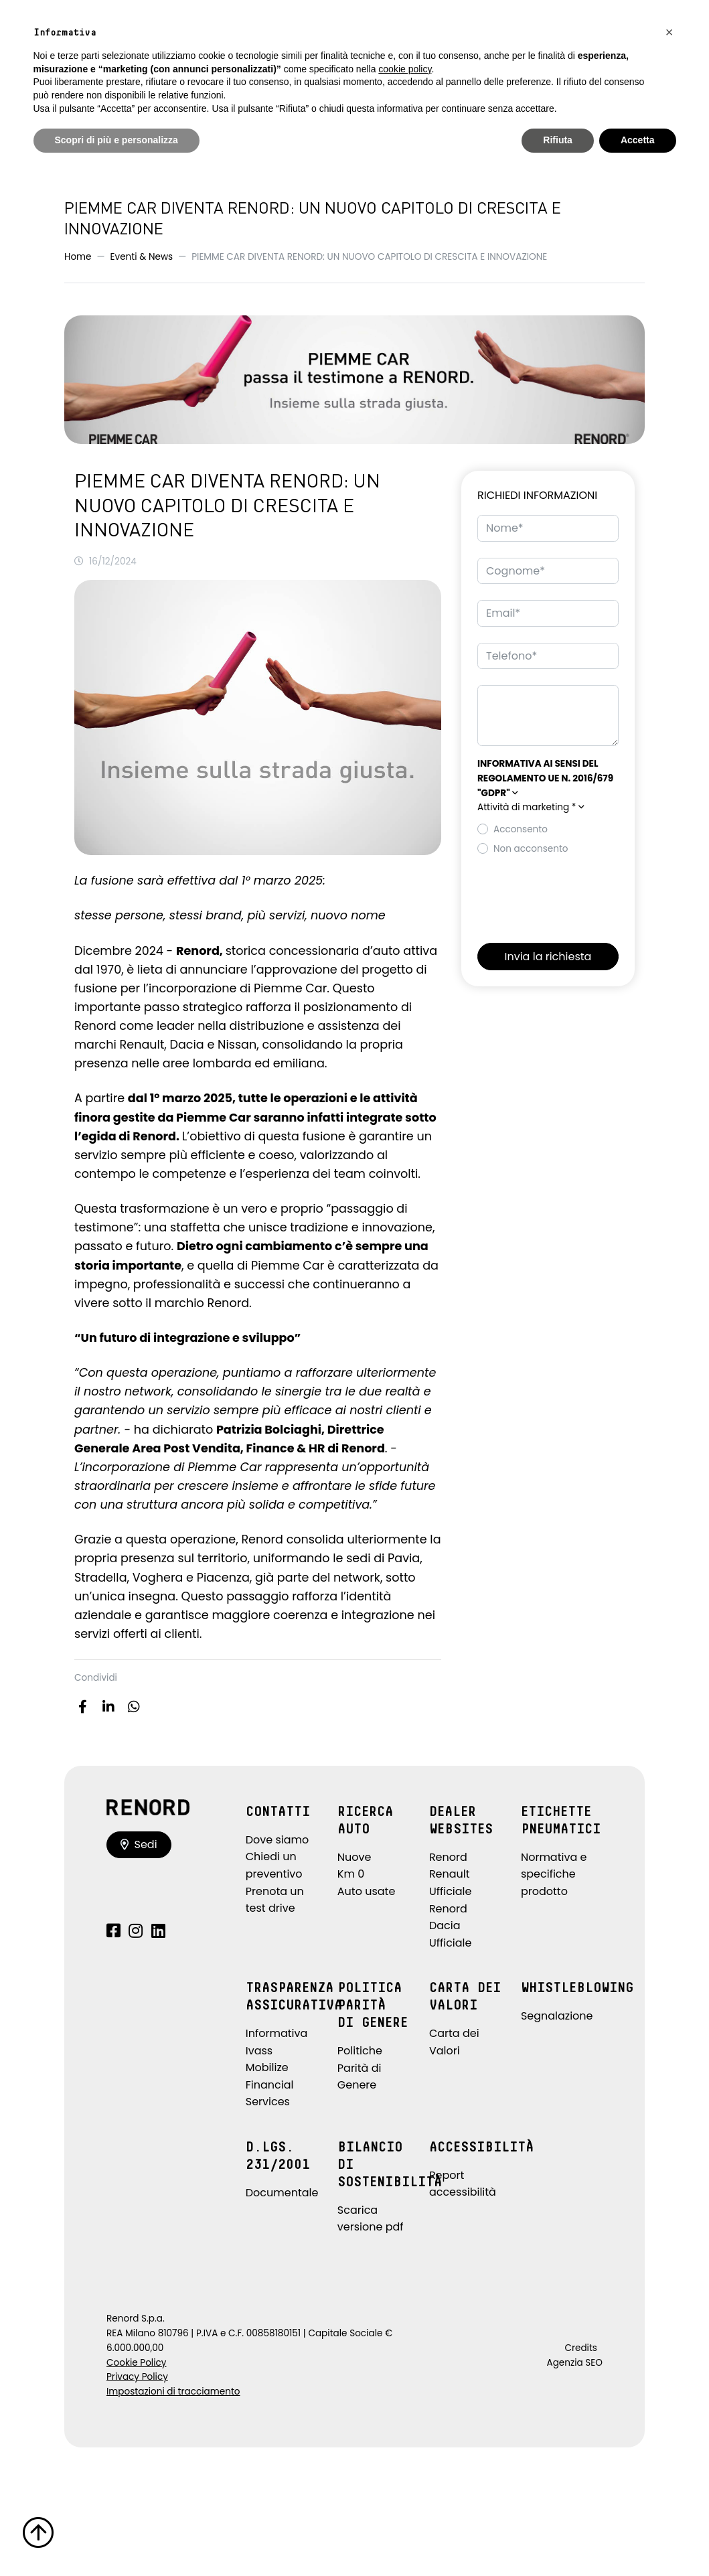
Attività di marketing (530, 807)
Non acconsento (530, 848)
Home (78, 256)
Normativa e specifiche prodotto (554, 1874)
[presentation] (579, 895)
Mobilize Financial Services (270, 2084)
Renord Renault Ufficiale (450, 1874)
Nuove (354, 1857)
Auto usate (366, 1891)
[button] (545, 778)
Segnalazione (557, 2016)
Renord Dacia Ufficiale (450, 1926)
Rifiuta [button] (557, 140)
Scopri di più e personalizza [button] (116, 140)
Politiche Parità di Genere (359, 2068)
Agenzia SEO (575, 2362)
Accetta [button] (638, 140)
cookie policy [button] (404, 69)
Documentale (282, 2192)
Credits (580, 2348)
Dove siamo (277, 1839)
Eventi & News (141, 256)
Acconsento (520, 829)
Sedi (139, 1844)
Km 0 (350, 1874)
